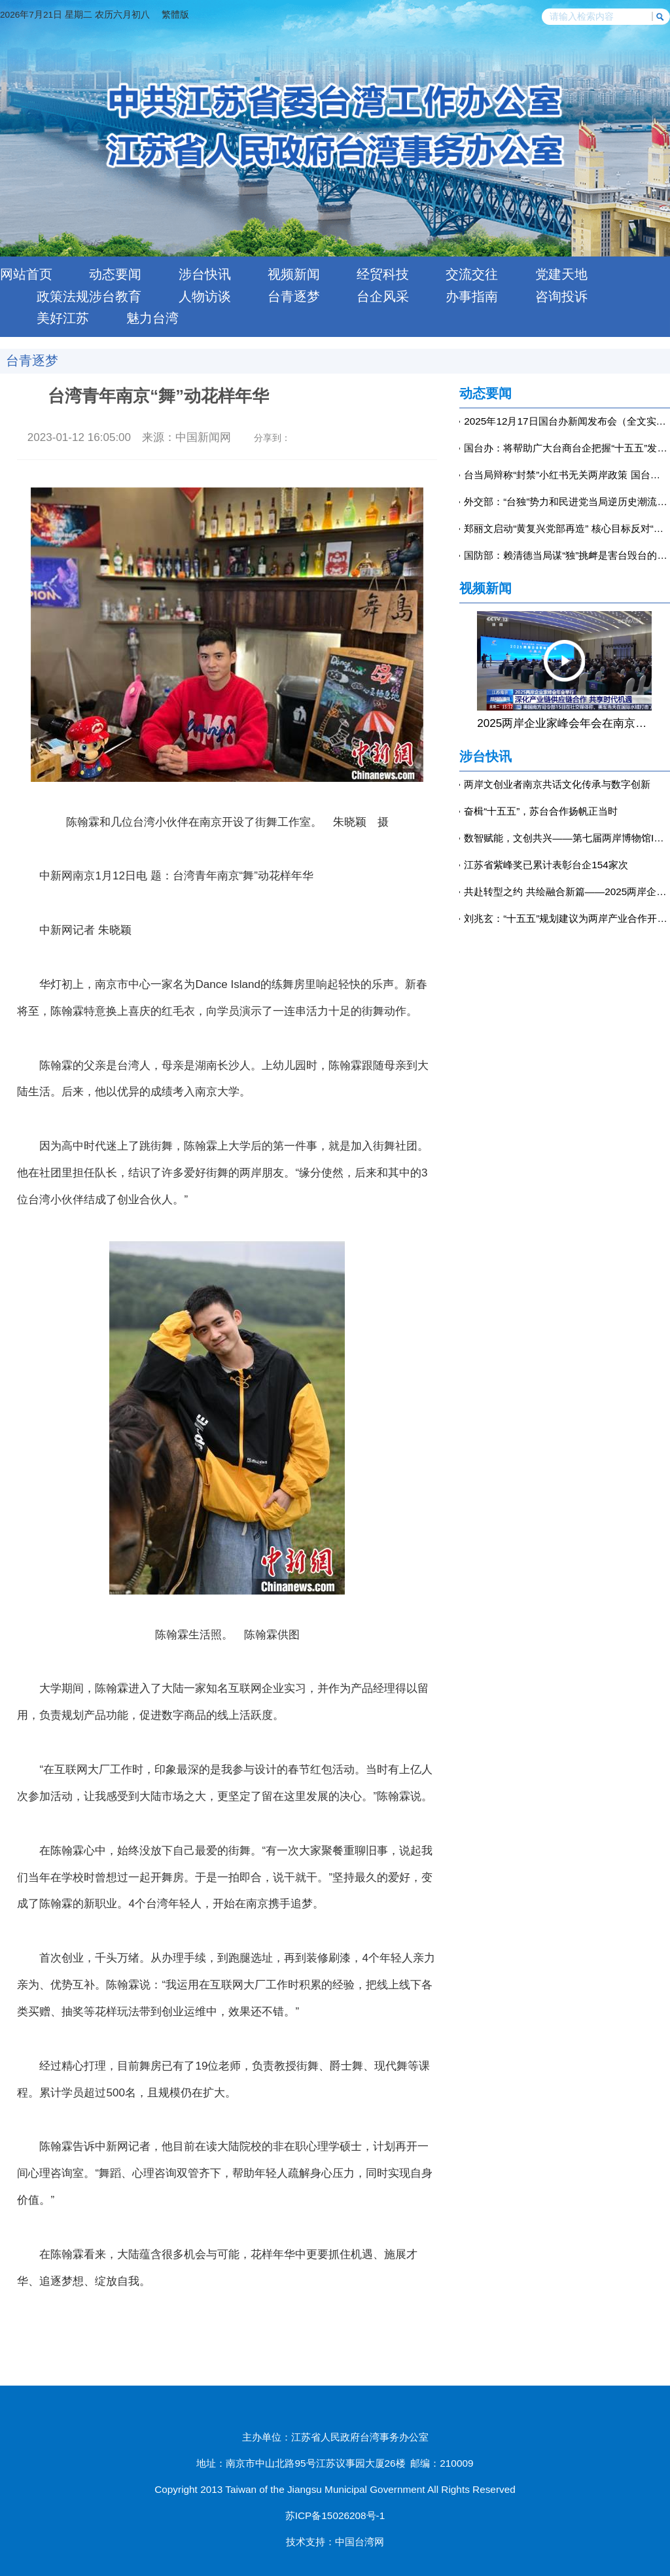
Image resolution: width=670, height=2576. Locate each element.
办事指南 (472, 296)
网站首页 (26, 274)
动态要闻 (115, 274)
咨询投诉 (561, 296)
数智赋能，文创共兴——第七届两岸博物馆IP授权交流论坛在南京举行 (567, 837)
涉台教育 (115, 296)
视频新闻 (294, 274)
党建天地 (561, 274)
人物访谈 (205, 296)
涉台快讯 (205, 274)
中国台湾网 (359, 2541)
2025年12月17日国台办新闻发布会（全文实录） (567, 421)
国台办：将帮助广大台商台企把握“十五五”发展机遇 (567, 447)
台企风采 (383, 296)
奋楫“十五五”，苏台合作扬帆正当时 (541, 811)
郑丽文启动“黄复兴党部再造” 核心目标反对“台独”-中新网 (567, 528)
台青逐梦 (294, 296)
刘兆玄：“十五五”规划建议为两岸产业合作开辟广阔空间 (567, 918)
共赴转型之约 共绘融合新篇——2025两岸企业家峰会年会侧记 (567, 891)
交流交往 (472, 274)
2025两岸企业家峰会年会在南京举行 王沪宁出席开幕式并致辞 (564, 723)
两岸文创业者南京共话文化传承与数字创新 (557, 784)
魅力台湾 (152, 318)
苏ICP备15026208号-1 (335, 2515)
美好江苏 (63, 318)
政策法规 (63, 296)
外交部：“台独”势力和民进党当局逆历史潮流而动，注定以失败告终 (567, 501)
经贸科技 (383, 274)
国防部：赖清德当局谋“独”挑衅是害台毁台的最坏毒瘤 (567, 555)
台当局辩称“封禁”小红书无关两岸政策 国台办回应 (567, 474)
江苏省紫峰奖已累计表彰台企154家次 (546, 864)
